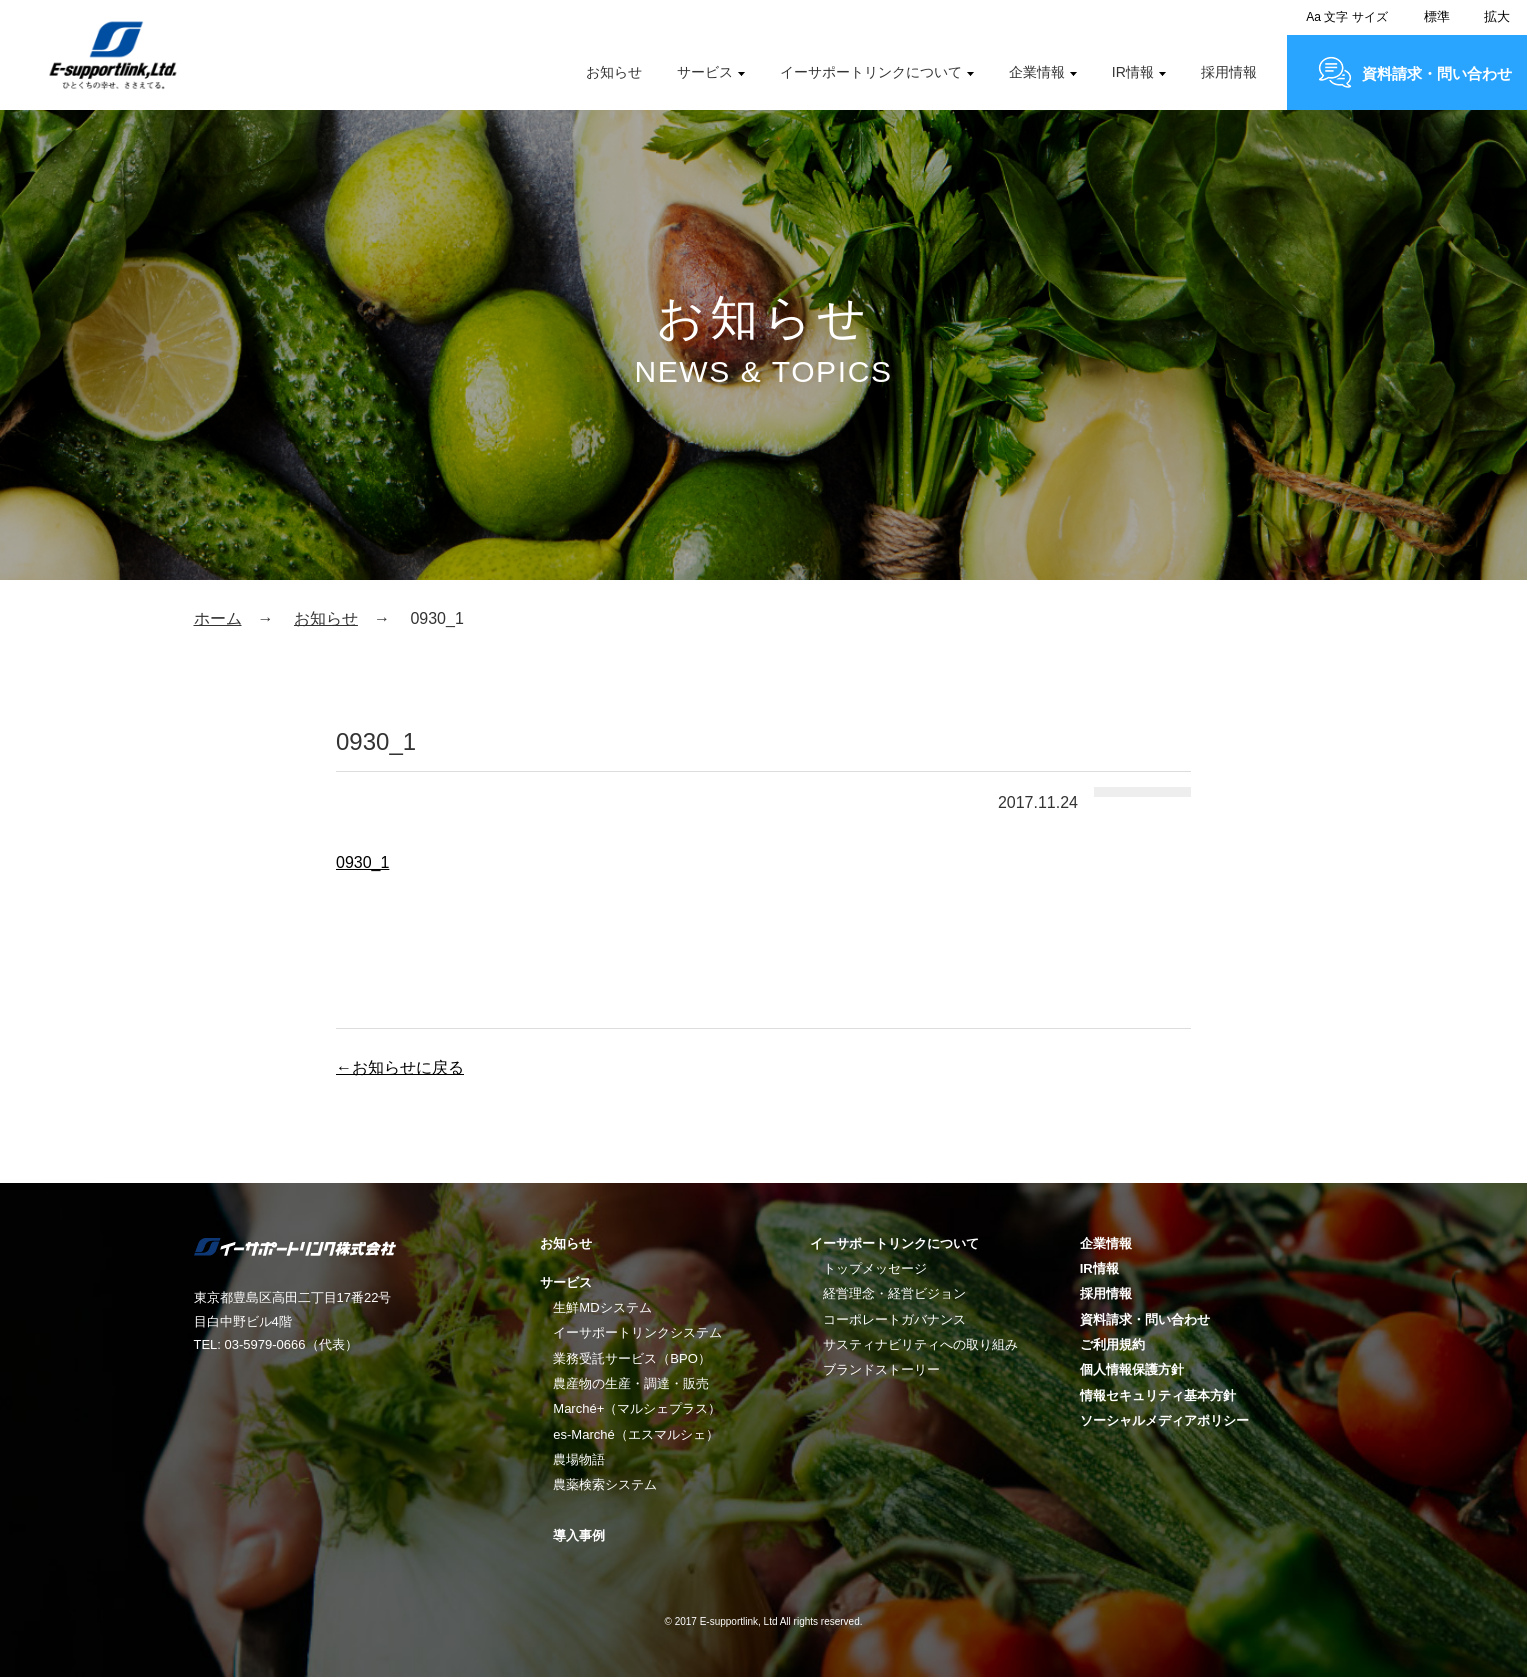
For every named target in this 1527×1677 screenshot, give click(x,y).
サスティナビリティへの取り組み (920, 1344)
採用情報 (1229, 72)
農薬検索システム (605, 1484)
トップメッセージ (875, 1268)
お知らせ (614, 72)
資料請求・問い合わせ (1437, 73)
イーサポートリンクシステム (637, 1332)
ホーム (218, 618)
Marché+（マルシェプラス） (637, 1408)
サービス (705, 72)
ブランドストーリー (881, 1369)
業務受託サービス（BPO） (631, 1358)
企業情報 (1037, 72)
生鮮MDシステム (602, 1307)
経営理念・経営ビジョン (894, 1293)
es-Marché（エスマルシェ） (635, 1434)
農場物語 (579, 1459)
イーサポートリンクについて (871, 72)
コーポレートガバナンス (894, 1319)
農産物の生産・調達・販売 (631, 1383)
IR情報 (1133, 72)
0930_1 (362, 862)
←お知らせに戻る (400, 1067)
